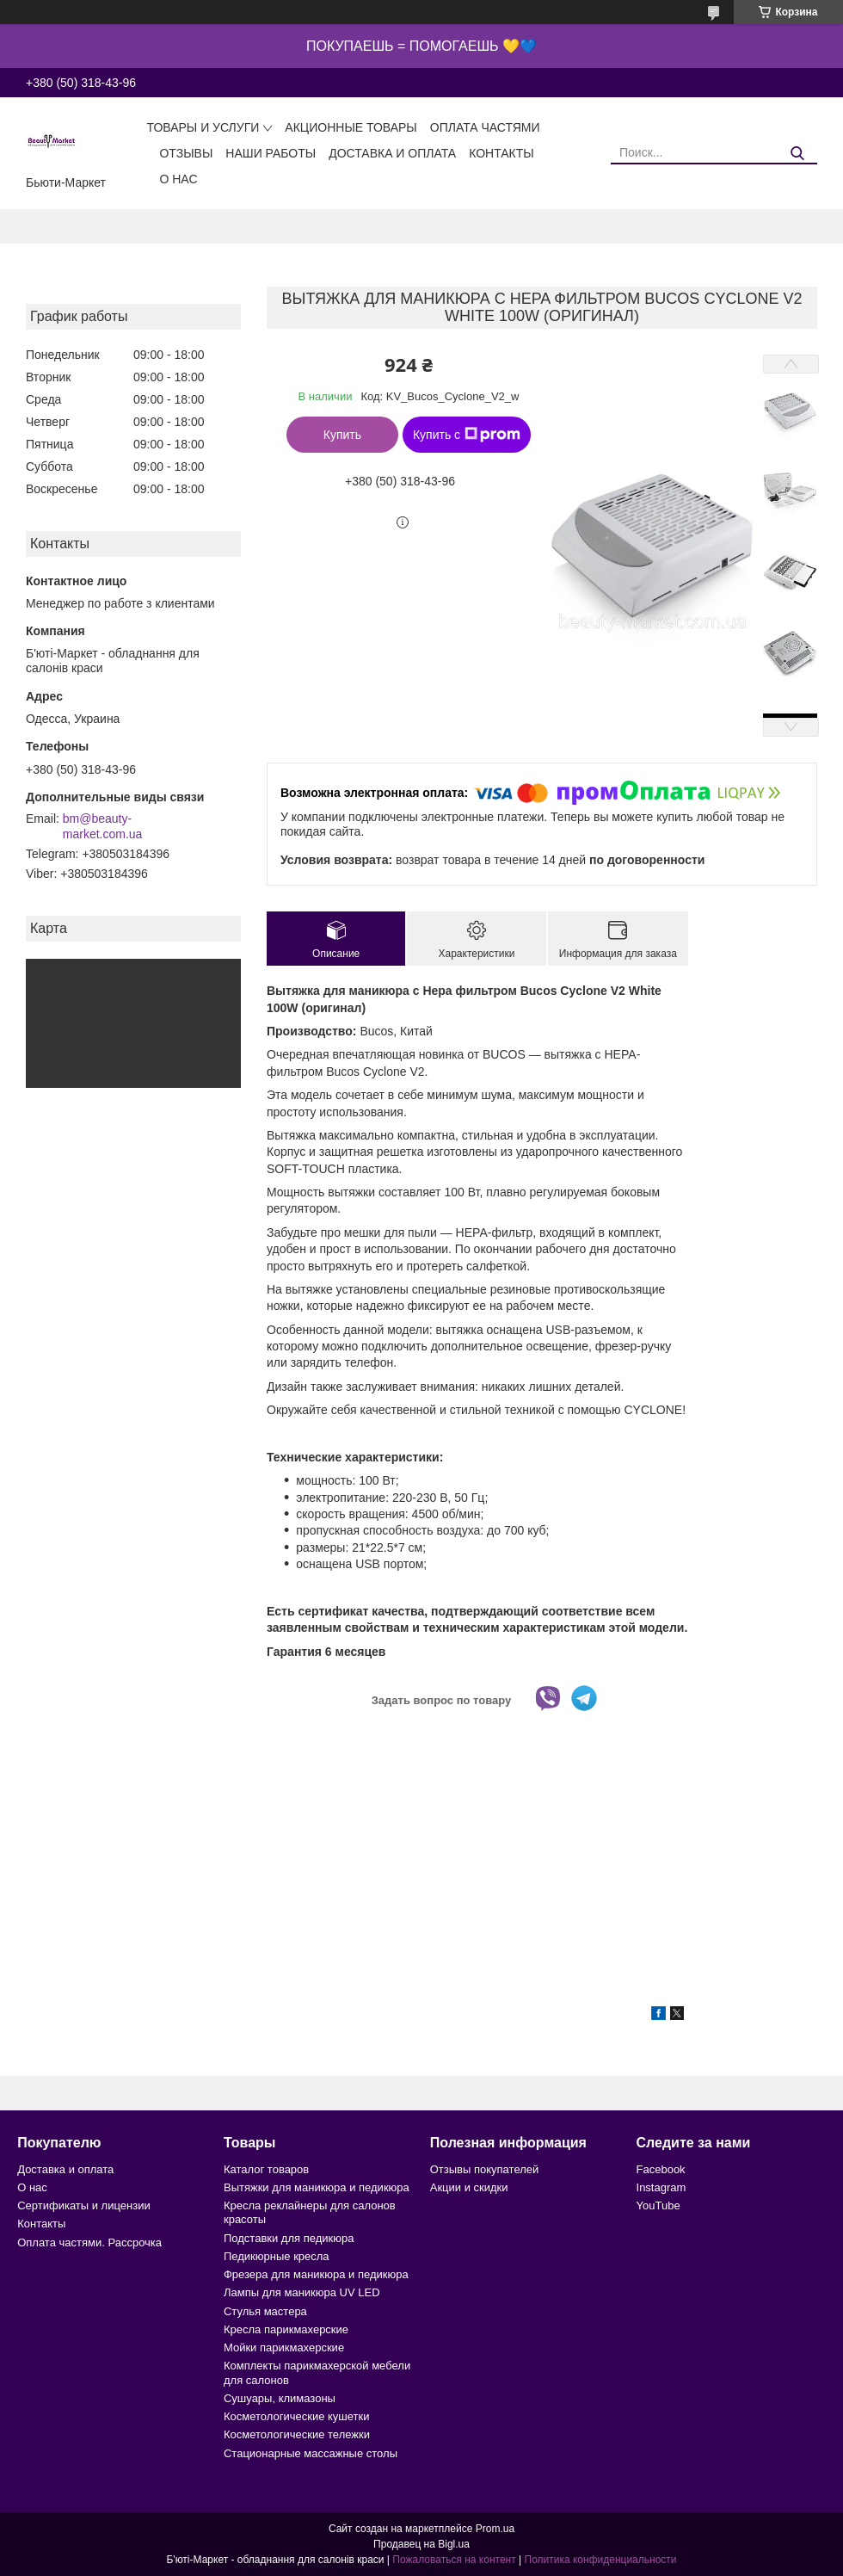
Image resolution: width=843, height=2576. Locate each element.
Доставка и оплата (392, 153)
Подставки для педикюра (289, 2238)
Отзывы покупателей (484, 2169)
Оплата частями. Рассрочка (89, 2242)
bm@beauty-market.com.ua (103, 826)
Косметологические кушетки (297, 2416)
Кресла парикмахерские (286, 2329)
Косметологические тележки (297, 2434)
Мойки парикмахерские (284, 2347)
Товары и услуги (202, 127)
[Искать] (797, 153)
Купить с (466, 434)
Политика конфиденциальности (601, 2560)
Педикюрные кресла (276, 2256)
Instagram (661, 2187)
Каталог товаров (266, 2169)
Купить (342, 435)
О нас (178, 179)
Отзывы (185, 153)
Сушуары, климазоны (279, 2398)
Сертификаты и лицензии (83, 2205)
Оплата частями (485, 127)
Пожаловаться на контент (453, 2560)
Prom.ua (495, 2529)
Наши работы (270, 153)
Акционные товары (350, 127)
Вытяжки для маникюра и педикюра (316, 2187)
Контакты (501, 153)
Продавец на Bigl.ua (421, 2544)
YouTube (658, 2205)
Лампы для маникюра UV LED (302, 2292)
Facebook (661, 2169)
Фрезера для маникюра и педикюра (316, 2274)
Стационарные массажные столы (310, 2453)
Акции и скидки (469, 2187)
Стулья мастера (265, 2311)
